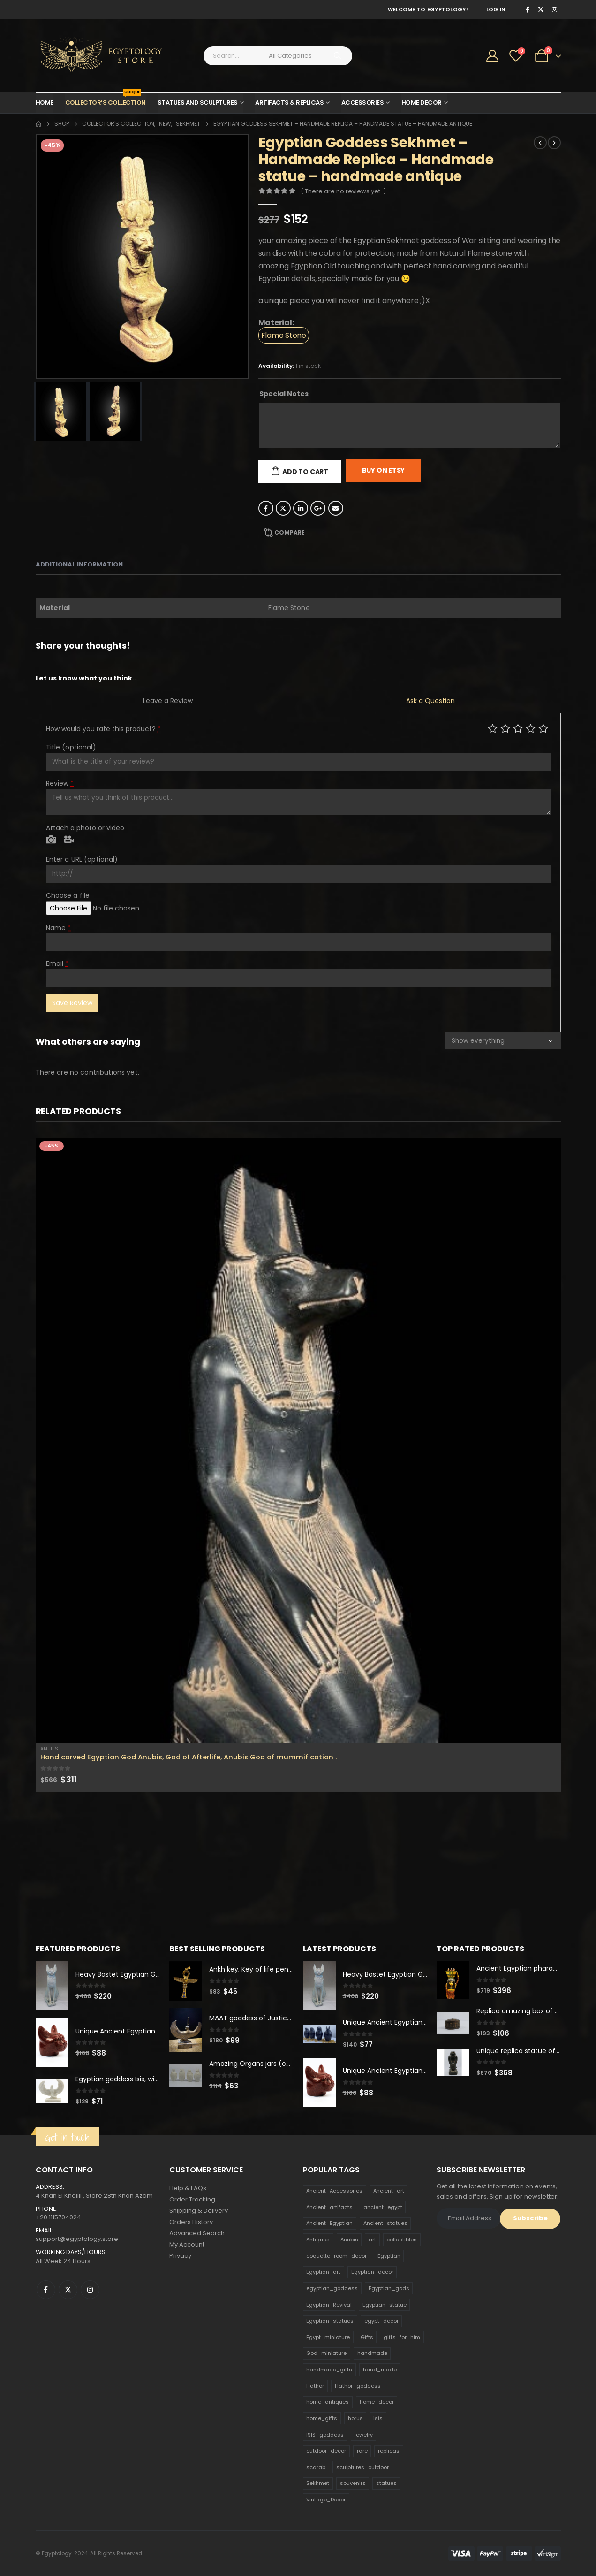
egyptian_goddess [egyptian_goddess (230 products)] (332, 2288)
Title (71, 747)
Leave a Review (168, 700)
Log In (495, 9)
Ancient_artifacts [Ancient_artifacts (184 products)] (329, 2207)
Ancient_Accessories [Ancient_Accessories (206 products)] (334, 2190)
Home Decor (421, 102)
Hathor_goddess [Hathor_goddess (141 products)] (358, 2386)
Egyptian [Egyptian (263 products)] (388, 2256)
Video (69, 840)
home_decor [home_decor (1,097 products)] (377, 2402)
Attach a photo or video (85, 828)
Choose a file (68, 895)
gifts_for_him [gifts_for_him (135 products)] (402, 2337)
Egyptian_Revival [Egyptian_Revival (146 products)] (329, 2304)
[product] (298, 1440)
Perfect (543, 728)
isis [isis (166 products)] (378, 2418)
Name (58, 928)
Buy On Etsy (383, 470)
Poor (493, 728)
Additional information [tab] (79, 564)
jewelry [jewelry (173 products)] (364, 2434)
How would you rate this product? (103, 729)
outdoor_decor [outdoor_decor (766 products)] (326, 2450)
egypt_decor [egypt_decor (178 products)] (381, 2320)
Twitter (283, 508)
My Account (186, 2244)
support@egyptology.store (77, 2238)
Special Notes (284, 393)
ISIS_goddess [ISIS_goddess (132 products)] (325, 2434)
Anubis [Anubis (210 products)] (349, 2239)
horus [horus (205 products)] (355, 2418)
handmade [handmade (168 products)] (372, 2353)
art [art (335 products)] (372, 2239)
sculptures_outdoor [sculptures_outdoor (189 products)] (362, 2467)
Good (531, 728)
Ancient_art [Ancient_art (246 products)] (388, 2190)
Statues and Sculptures (198, 102)
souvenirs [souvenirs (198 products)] (353, 2483)
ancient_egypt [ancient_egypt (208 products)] (382, 2207)
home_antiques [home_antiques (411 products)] (327, 2402)
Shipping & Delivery (198, 2210)
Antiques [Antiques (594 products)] (318, 2239)
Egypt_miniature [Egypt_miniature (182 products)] (328, 2337)
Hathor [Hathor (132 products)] (315, 2386)
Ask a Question (430, 700)
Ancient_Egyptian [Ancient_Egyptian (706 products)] (329, 2223)
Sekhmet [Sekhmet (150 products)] (317, 2483)
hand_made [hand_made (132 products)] (380, 2369)
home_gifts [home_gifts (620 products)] (321, 2418)
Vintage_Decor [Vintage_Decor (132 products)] (326, 2499)
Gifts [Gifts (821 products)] (367, 2337)
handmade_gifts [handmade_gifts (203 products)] (329, 2369)
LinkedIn (300, 508)
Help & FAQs (187, 2188)
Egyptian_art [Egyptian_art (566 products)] (323, 2272)
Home (44, 102)
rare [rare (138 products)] (362, 2450)
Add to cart (305, 471)
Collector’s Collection (105, 100)
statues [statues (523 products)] (386, 2483)
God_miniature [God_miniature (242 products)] (326, 2353)
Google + (317, 508)
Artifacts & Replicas (289, 102)
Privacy (180, 2255)
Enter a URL (82, 859)
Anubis (49, 1748)
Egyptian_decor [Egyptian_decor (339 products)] (372, 2272)
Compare (289, 532)
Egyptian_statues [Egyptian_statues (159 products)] (330, 2320)
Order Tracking (192, 2199)
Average (518, 728)
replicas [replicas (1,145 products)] (389, 2450)
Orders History (191, 2221)
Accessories (362, 102)
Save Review (72, 1003)
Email (335, 508)
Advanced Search (197, 2233)
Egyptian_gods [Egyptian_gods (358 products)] (389, 2288)
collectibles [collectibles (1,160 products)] (401, 2239)
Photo (51, 840)
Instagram (90, 2289)
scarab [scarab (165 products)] (315, 2467)
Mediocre (505, 728)
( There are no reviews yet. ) (343, 191)
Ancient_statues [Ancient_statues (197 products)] (385, 2223)
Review (60, 783)
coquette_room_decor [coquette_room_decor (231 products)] (336, 2256)
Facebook (265, 508)
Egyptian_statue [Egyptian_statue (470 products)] (384, 2304)
